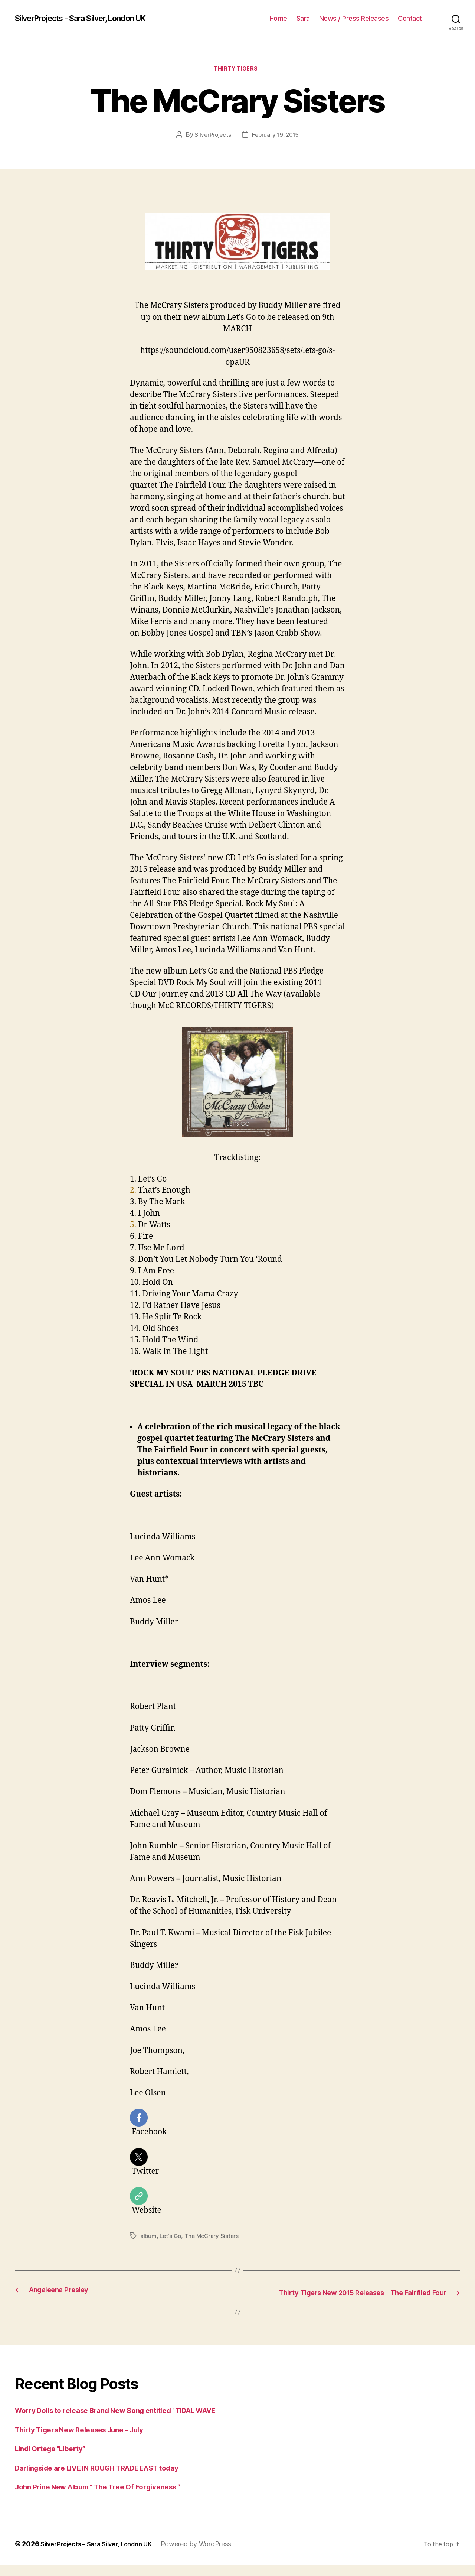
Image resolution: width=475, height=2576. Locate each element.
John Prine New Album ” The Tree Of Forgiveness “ (109, 2498)
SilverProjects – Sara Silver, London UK (102, 2555)
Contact (410, 18)
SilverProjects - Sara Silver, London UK (92, 18)
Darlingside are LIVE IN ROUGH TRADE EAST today (109, 2479)
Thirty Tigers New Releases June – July (89, 2440)
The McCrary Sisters (213, 2237)
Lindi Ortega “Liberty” (55, 2460)
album (148, 2237)
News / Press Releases (354, 18)
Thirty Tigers (237, 70)
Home (278, 18)
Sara (303, 18)
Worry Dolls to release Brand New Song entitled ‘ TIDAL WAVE (130, 2421)
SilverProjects (211, 136)
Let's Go (171, 2237)
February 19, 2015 (276, 136)
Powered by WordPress (208, 2555)
